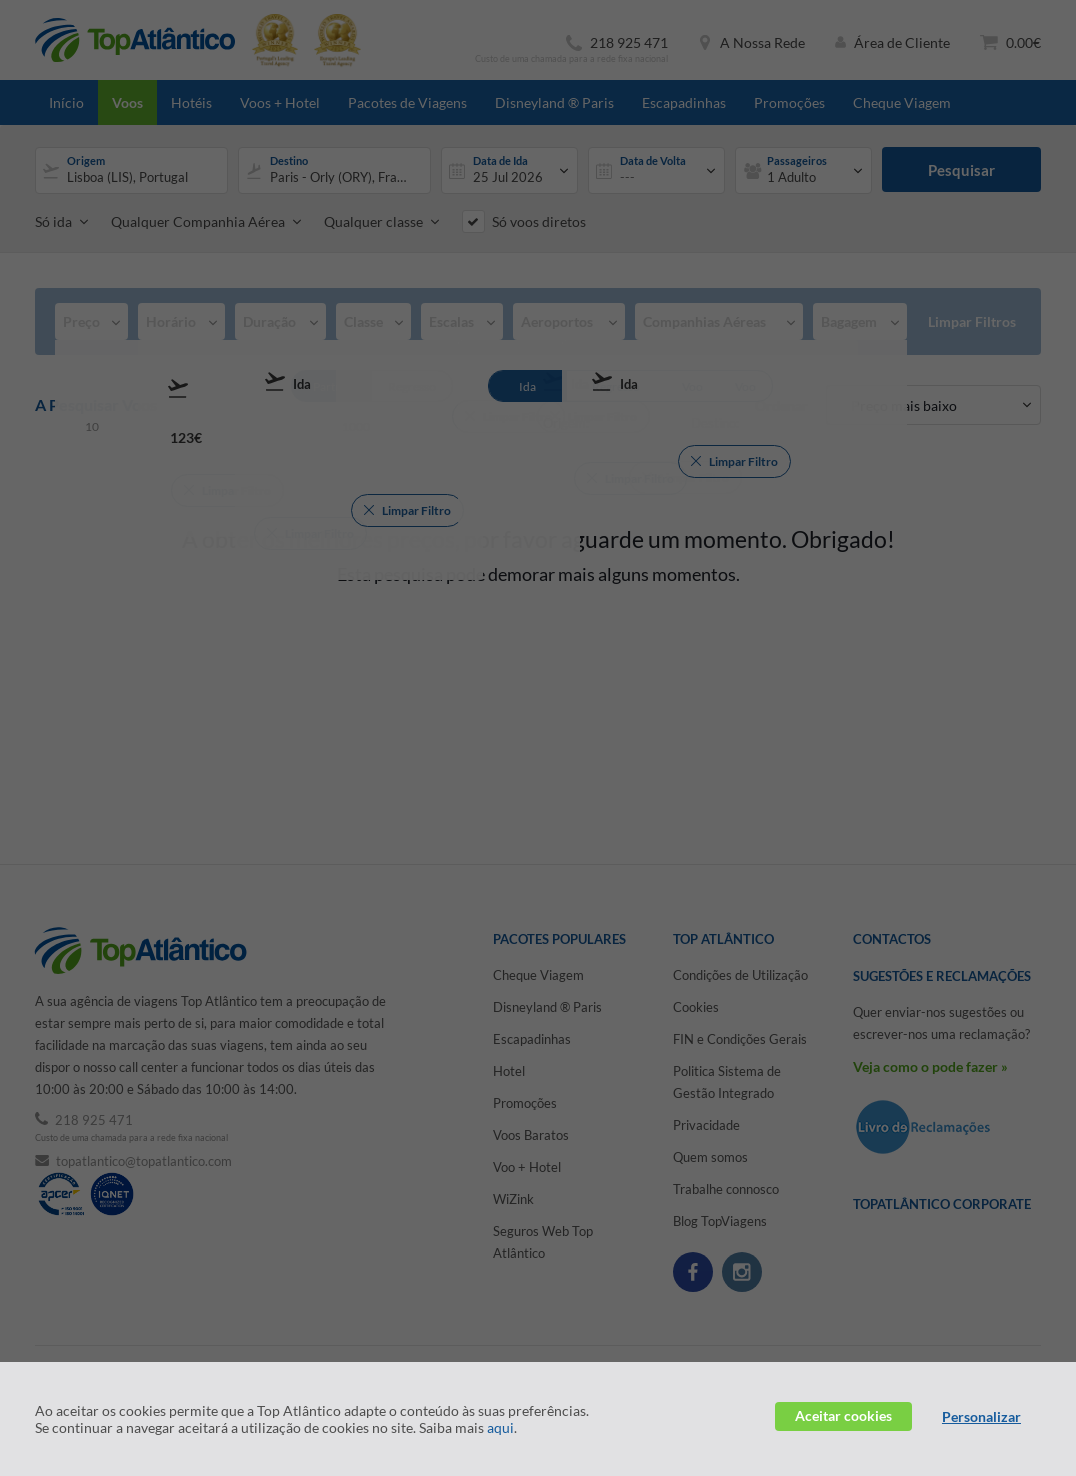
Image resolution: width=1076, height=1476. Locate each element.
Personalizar (981, 1416)
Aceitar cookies (843, 1415)
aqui (500, 1427)
